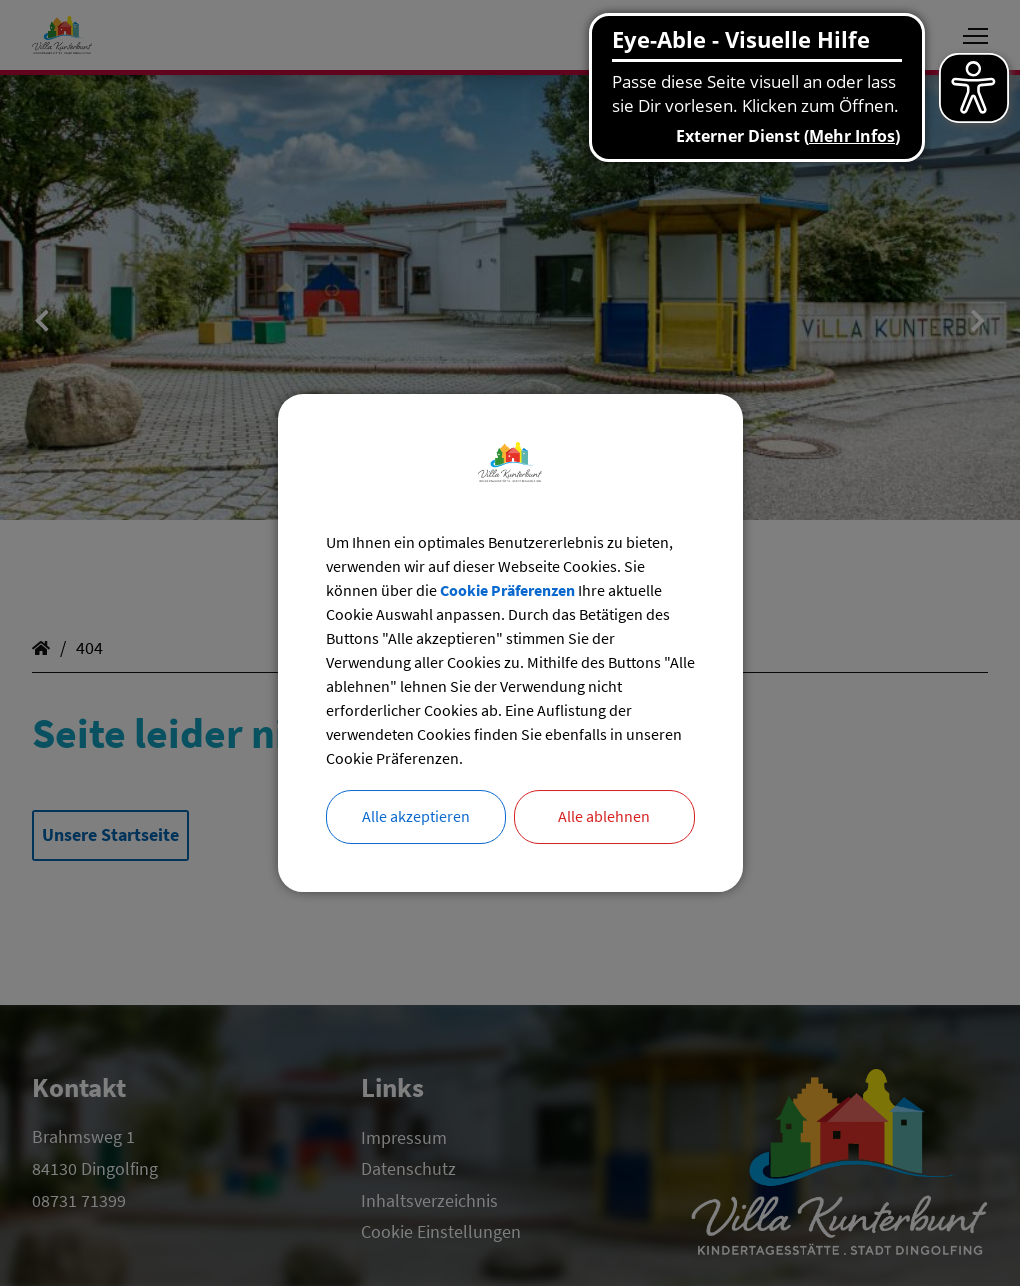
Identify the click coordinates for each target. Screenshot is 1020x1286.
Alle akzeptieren (416, 817)
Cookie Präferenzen (507, 590)
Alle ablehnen (604, 817)
